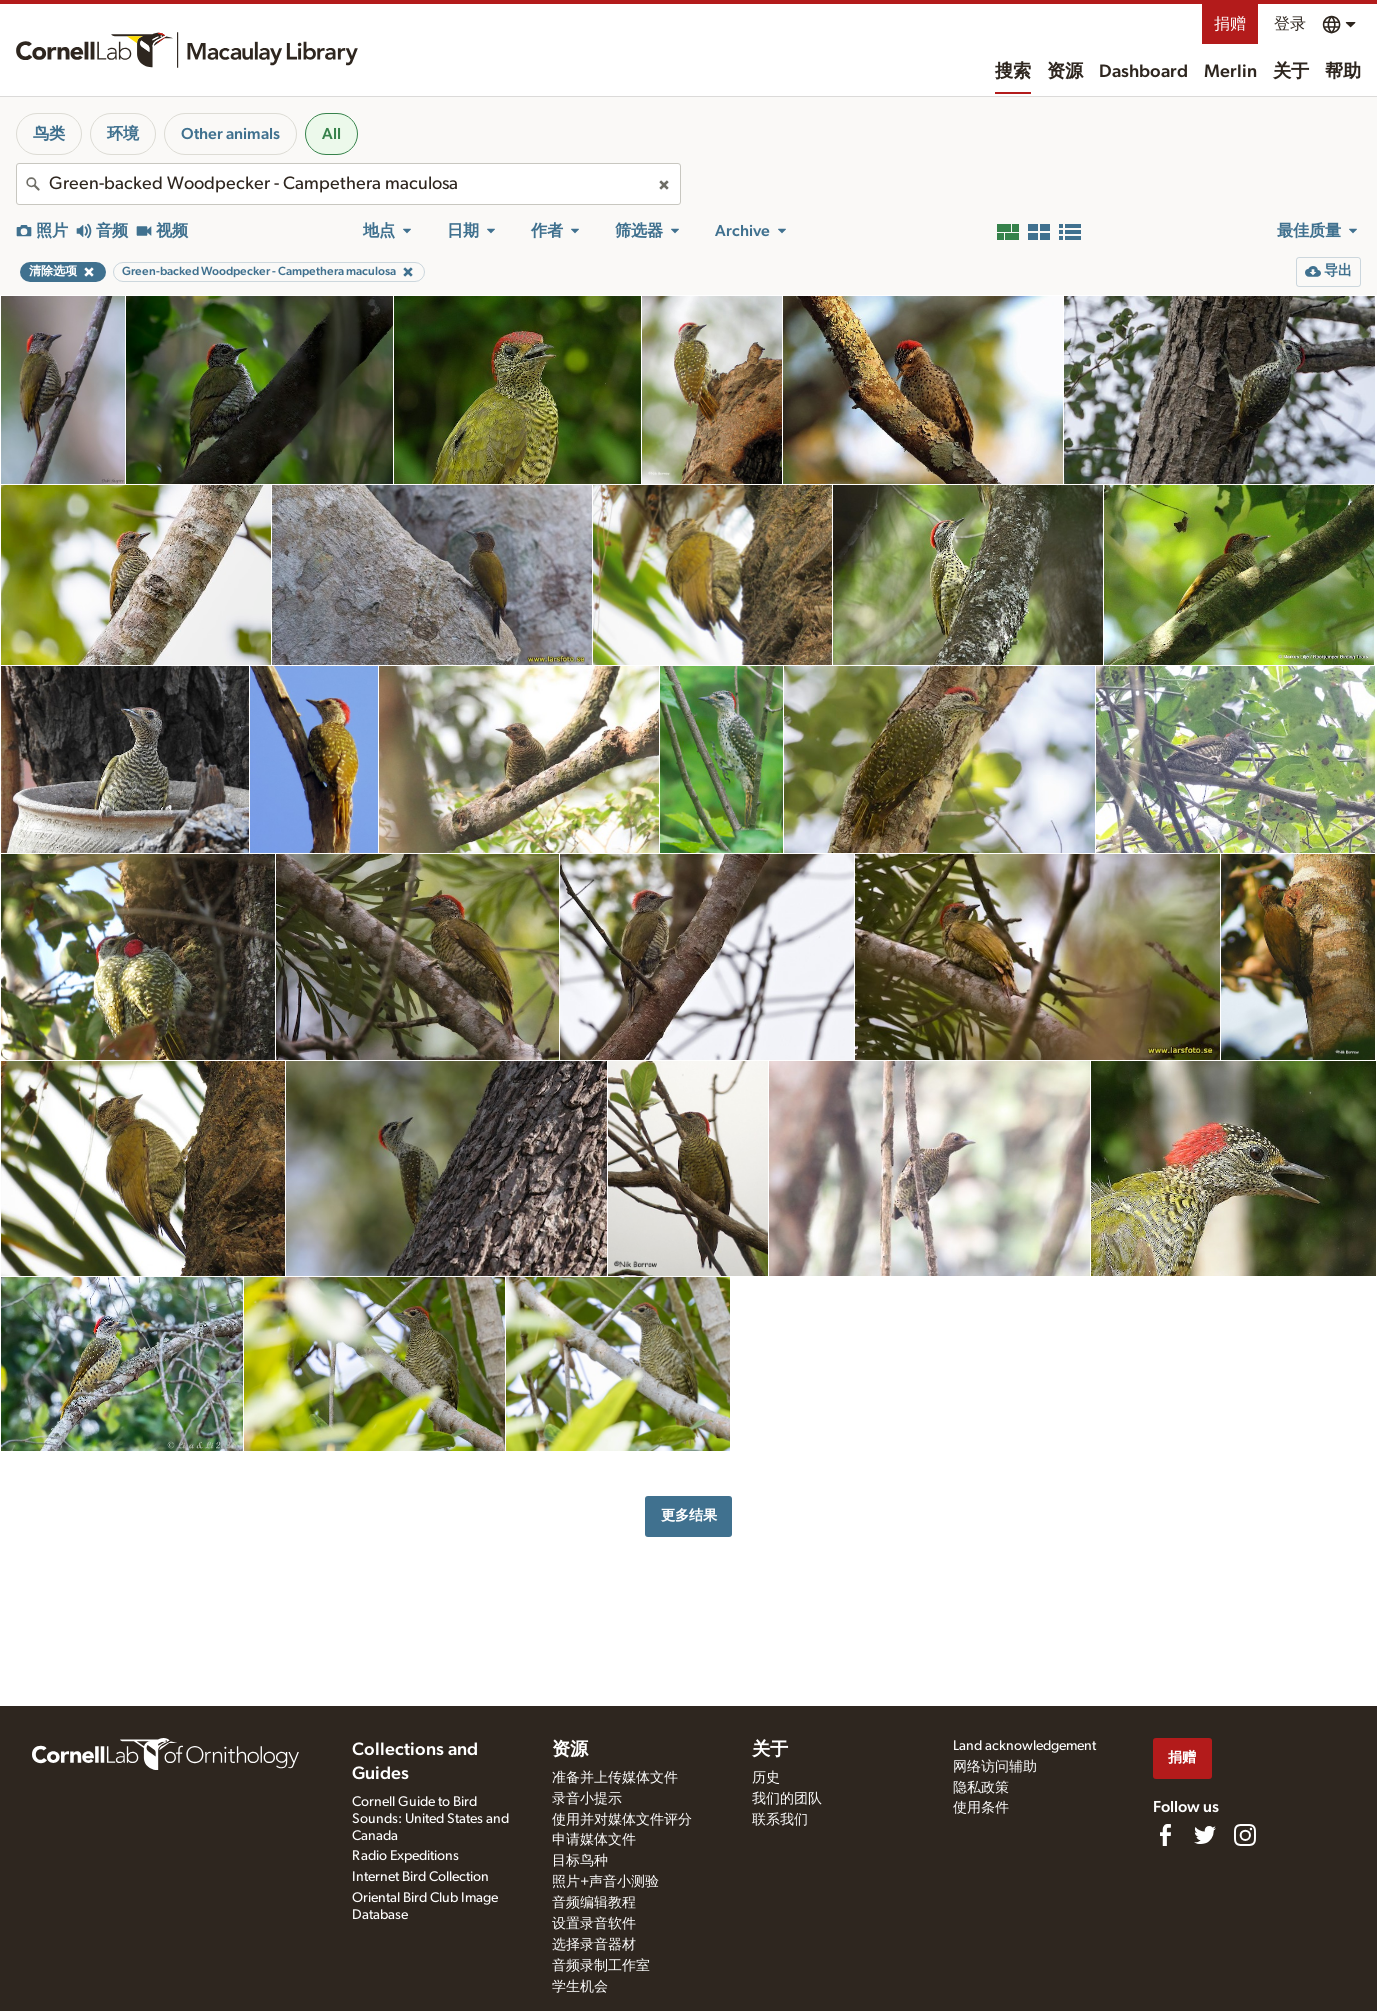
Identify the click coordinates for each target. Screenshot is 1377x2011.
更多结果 (689, 1515)
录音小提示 (587, 1799)
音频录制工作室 (601, 1966)
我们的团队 (787, 1799)
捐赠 (1230, 24)
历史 (766, 1778)
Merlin (1230, 72)
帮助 (1343, 72)
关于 (1291, 72)
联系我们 (780, 1820)
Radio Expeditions (405, 1856)
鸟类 (49, 134)
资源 (1065, 72)
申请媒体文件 (594, 1840)
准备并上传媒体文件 (615, 1778)
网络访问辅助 (995, 1767)
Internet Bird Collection (420, 1877)
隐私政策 (981, 1788)
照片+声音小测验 (605, 1882)
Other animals (230, 134)
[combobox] (348, 184)
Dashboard (1143, 72)
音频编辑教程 (594, 1903)
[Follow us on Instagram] (1245, 1835)
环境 (123, 134)
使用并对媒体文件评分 (622, 1820)
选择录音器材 (594, 1945)
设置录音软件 (594, 1924)
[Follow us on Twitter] (1205, 1835)
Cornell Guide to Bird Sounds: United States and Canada (430, 1819)
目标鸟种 (580, 1861)
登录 (1290, 24)
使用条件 (981, 1808)
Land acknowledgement (1024, 1746)
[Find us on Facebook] (1165, 1835)
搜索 (1013, 72)
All (331, 134)
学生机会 (580, 1987)
